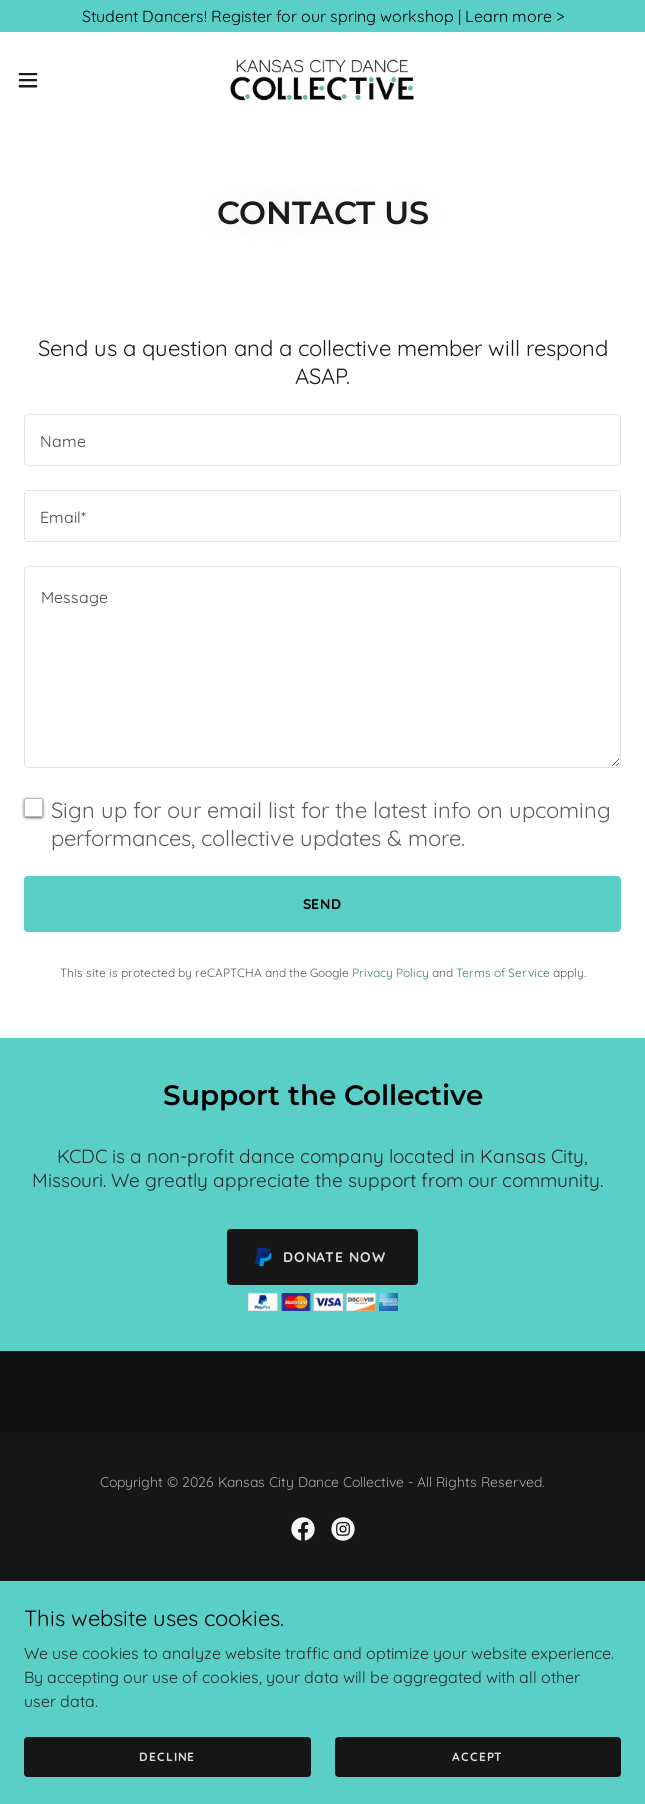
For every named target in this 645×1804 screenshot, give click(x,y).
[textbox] (322, 440)
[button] (55, 80)
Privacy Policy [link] (390, 972)
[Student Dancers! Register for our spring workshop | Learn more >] (322, 16)
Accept (477, 1783)
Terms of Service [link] (503, 972)
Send (323, 904)
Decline (167, 1783)
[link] (322, 80)
